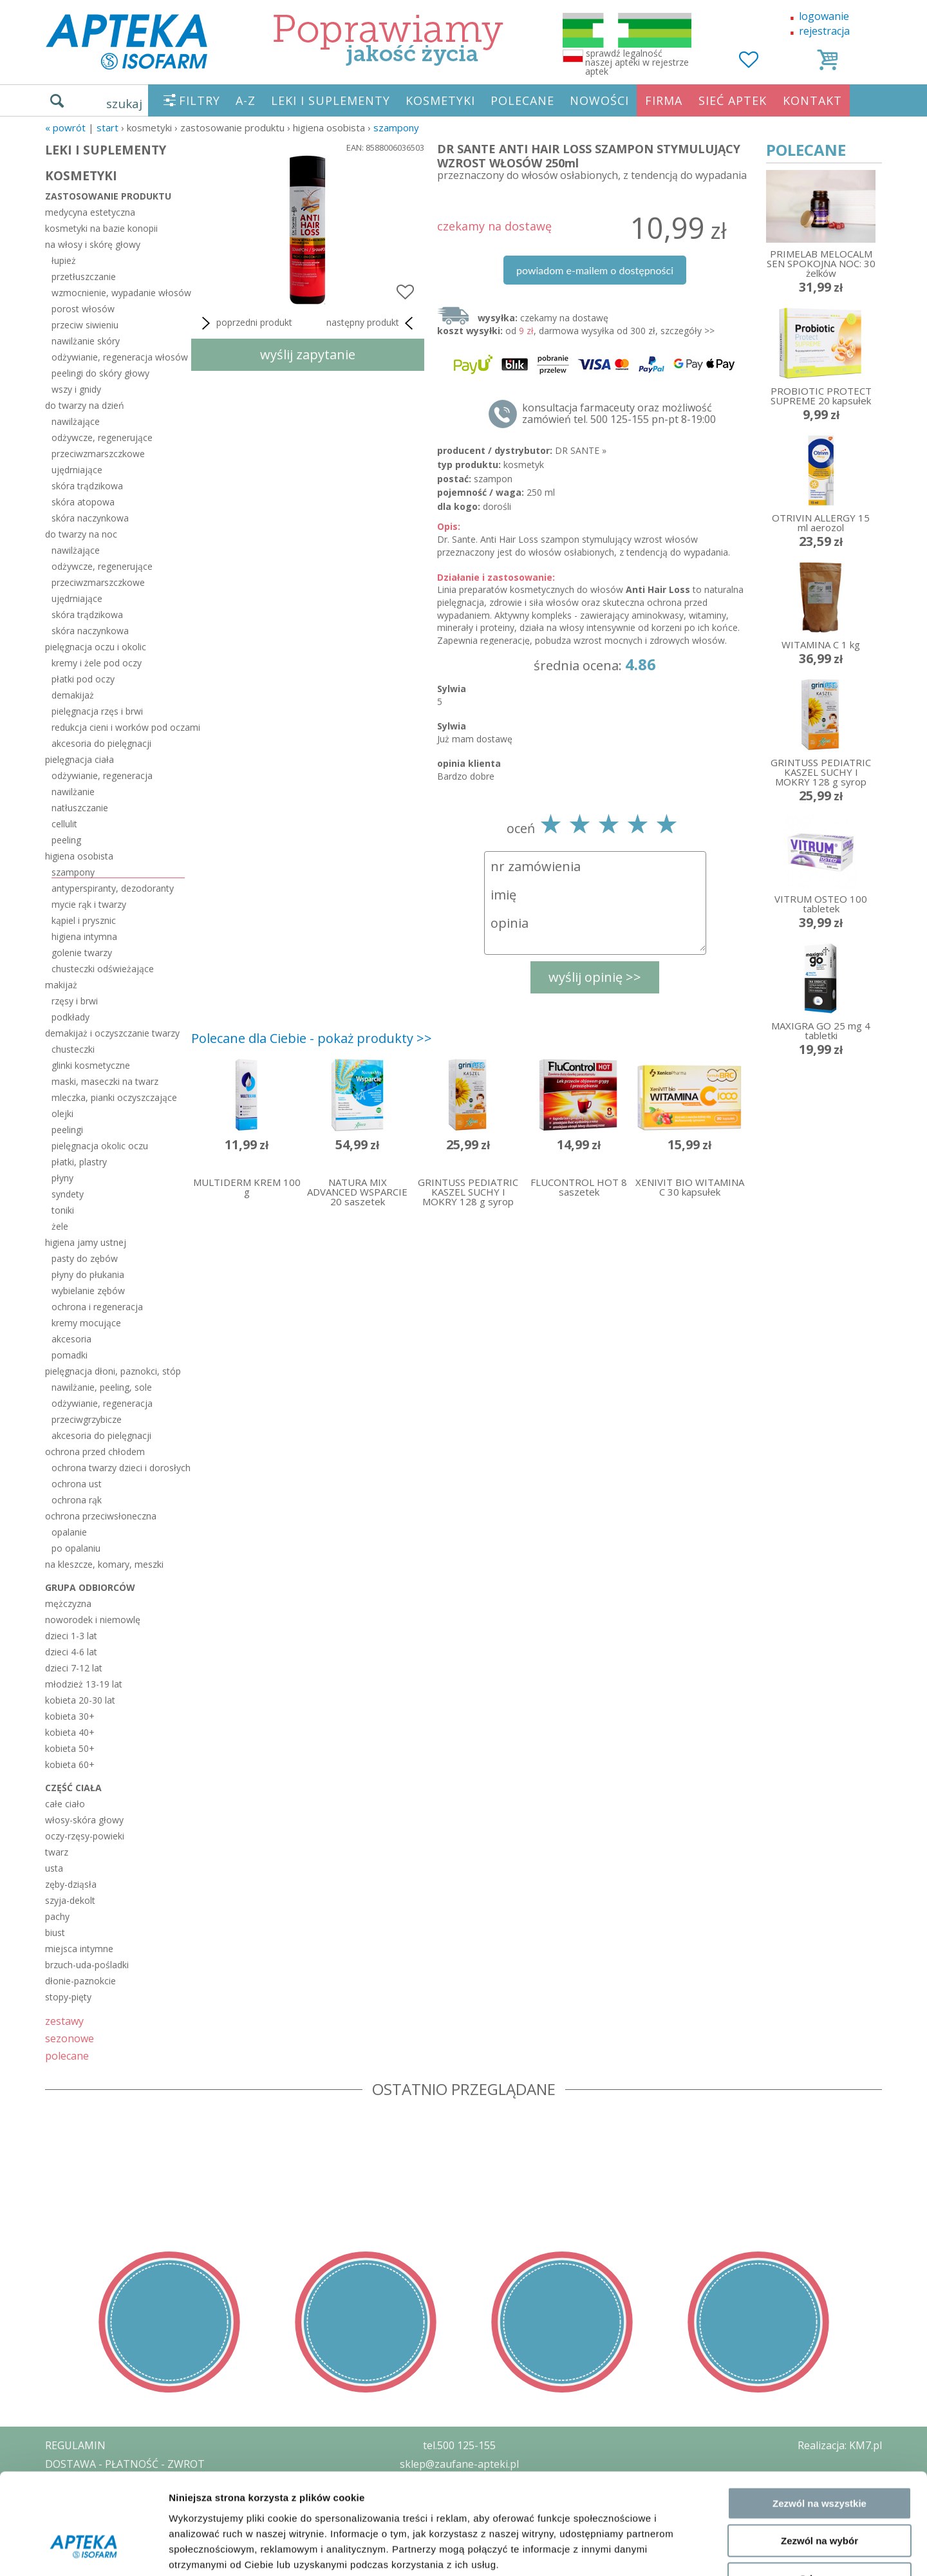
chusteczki (73, 1049)
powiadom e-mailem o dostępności (594, 270)
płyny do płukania (88, 1274)
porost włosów (83, 309)
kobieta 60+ (70, 1764)
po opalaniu (76, 1548)
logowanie (824, 16)
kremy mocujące (86, 1323)
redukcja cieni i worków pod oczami (118, 727)
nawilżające (76, 421)
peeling (66, 840)
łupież (64, 260)
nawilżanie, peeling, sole (102, 1387)
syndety (68, 1194)
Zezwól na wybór (819, 2456)
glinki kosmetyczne (91, 1065)
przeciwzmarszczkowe (98, 453)
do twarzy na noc (81, 534)
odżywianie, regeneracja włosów (118, 357)
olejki (62, 1113)
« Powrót (65, 127)
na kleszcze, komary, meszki (104, 1564)
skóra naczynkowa (90, 518)
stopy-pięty (68, 1997)
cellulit (64, 824)
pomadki (70, 1355)
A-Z (246, 100)
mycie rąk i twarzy (89, 904)
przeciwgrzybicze (87, 1419)
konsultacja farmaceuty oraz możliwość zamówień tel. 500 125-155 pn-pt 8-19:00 (619, 413)
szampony (396, 127)
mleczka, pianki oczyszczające (114, 1097)
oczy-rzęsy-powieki (84, 1836)
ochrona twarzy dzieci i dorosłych (118, 1468)
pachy (57, 1916)
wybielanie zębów (88, 1290)
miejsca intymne (79, 1948)
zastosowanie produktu (108, 196)
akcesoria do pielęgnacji (101, 743)
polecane (67, 2055)
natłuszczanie (80, 808)
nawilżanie (73, 791)
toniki (63, 1210)
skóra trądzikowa (87, 486)
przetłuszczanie (84, 276)
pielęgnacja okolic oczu (100, 1146)
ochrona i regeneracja (97, 1307)
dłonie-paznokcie (80, 1981)
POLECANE (522, 100)
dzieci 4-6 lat (71, 1652)
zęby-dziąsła (71, 1884)
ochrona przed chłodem (95, 1451)
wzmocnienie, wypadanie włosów (118, 293)
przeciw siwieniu (85, 325)
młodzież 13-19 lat (83, 1684)
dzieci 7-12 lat (73, 1668)
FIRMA (663, 100)
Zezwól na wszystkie (819, 2418)
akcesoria (71, 1339)
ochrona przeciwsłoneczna (100, 1516)
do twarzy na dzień (84, 405)
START (107, 127)
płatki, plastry (79, 1162)
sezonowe (69, 2038)
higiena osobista (79, 856)
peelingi (67, 1129)
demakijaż (73, 695)
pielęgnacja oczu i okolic (95, 647)
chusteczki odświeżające (103, 969)
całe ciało (65, 1804)
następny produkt (372, 323)
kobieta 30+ (70, 1716)
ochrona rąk (77, 1500)
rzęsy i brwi (75, 1001)
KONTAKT (812, 100)
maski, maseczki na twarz (105, 1081)
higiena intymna (84, 936)
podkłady (70, 1017)
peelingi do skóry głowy (100, 373)
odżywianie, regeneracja (102, 775)
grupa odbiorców (90, 1587)
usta (54, 1868)
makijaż (61, 985)
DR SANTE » (580, 450)
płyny (62, 1178)
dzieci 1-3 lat (71, 1636)
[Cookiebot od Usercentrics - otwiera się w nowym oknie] (83, 2551)
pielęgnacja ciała (79, 759)
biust (55, 1932)
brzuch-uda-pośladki (87, 1965)
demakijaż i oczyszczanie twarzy (112, 1033)
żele (60, 1226)
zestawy (64, 2020)
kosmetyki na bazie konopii (101, 228)
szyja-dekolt (70, 1900)
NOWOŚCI (599, 100)
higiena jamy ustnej (85, 1242)
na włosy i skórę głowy (92, 244)
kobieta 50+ (70, 1748)
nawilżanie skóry (86, 341)
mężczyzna (68, 1603)
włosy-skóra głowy (84, 1820)
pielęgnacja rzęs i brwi (97, 711)
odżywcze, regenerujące (102, 437)
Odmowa (819, 2493)
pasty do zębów (85, 1258)
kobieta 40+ (70, 1732)
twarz (56, 1852)
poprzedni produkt (245, 323)
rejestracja (824, 31)
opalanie (69, 1532)
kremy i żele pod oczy (97, 663)
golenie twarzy (82, 952)
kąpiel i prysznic (84, 920)
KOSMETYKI (440, 100)
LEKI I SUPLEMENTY (330, 100)
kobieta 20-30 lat (80, 1700)
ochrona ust (77, 1484)
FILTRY (199, 100)
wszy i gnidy (76, 389)
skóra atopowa (83, 502)
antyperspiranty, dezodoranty (113, 888)
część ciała (73, 1788)
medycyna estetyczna (90, 212)
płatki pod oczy (83, 679)
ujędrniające (77, 470)
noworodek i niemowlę (92, 1619)
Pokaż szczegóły (687, 2550)
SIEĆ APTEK (732, 100)
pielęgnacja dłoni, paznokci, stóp (113, 1371)
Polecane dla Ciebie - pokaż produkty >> (311, 1038)
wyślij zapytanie (307, 354)
